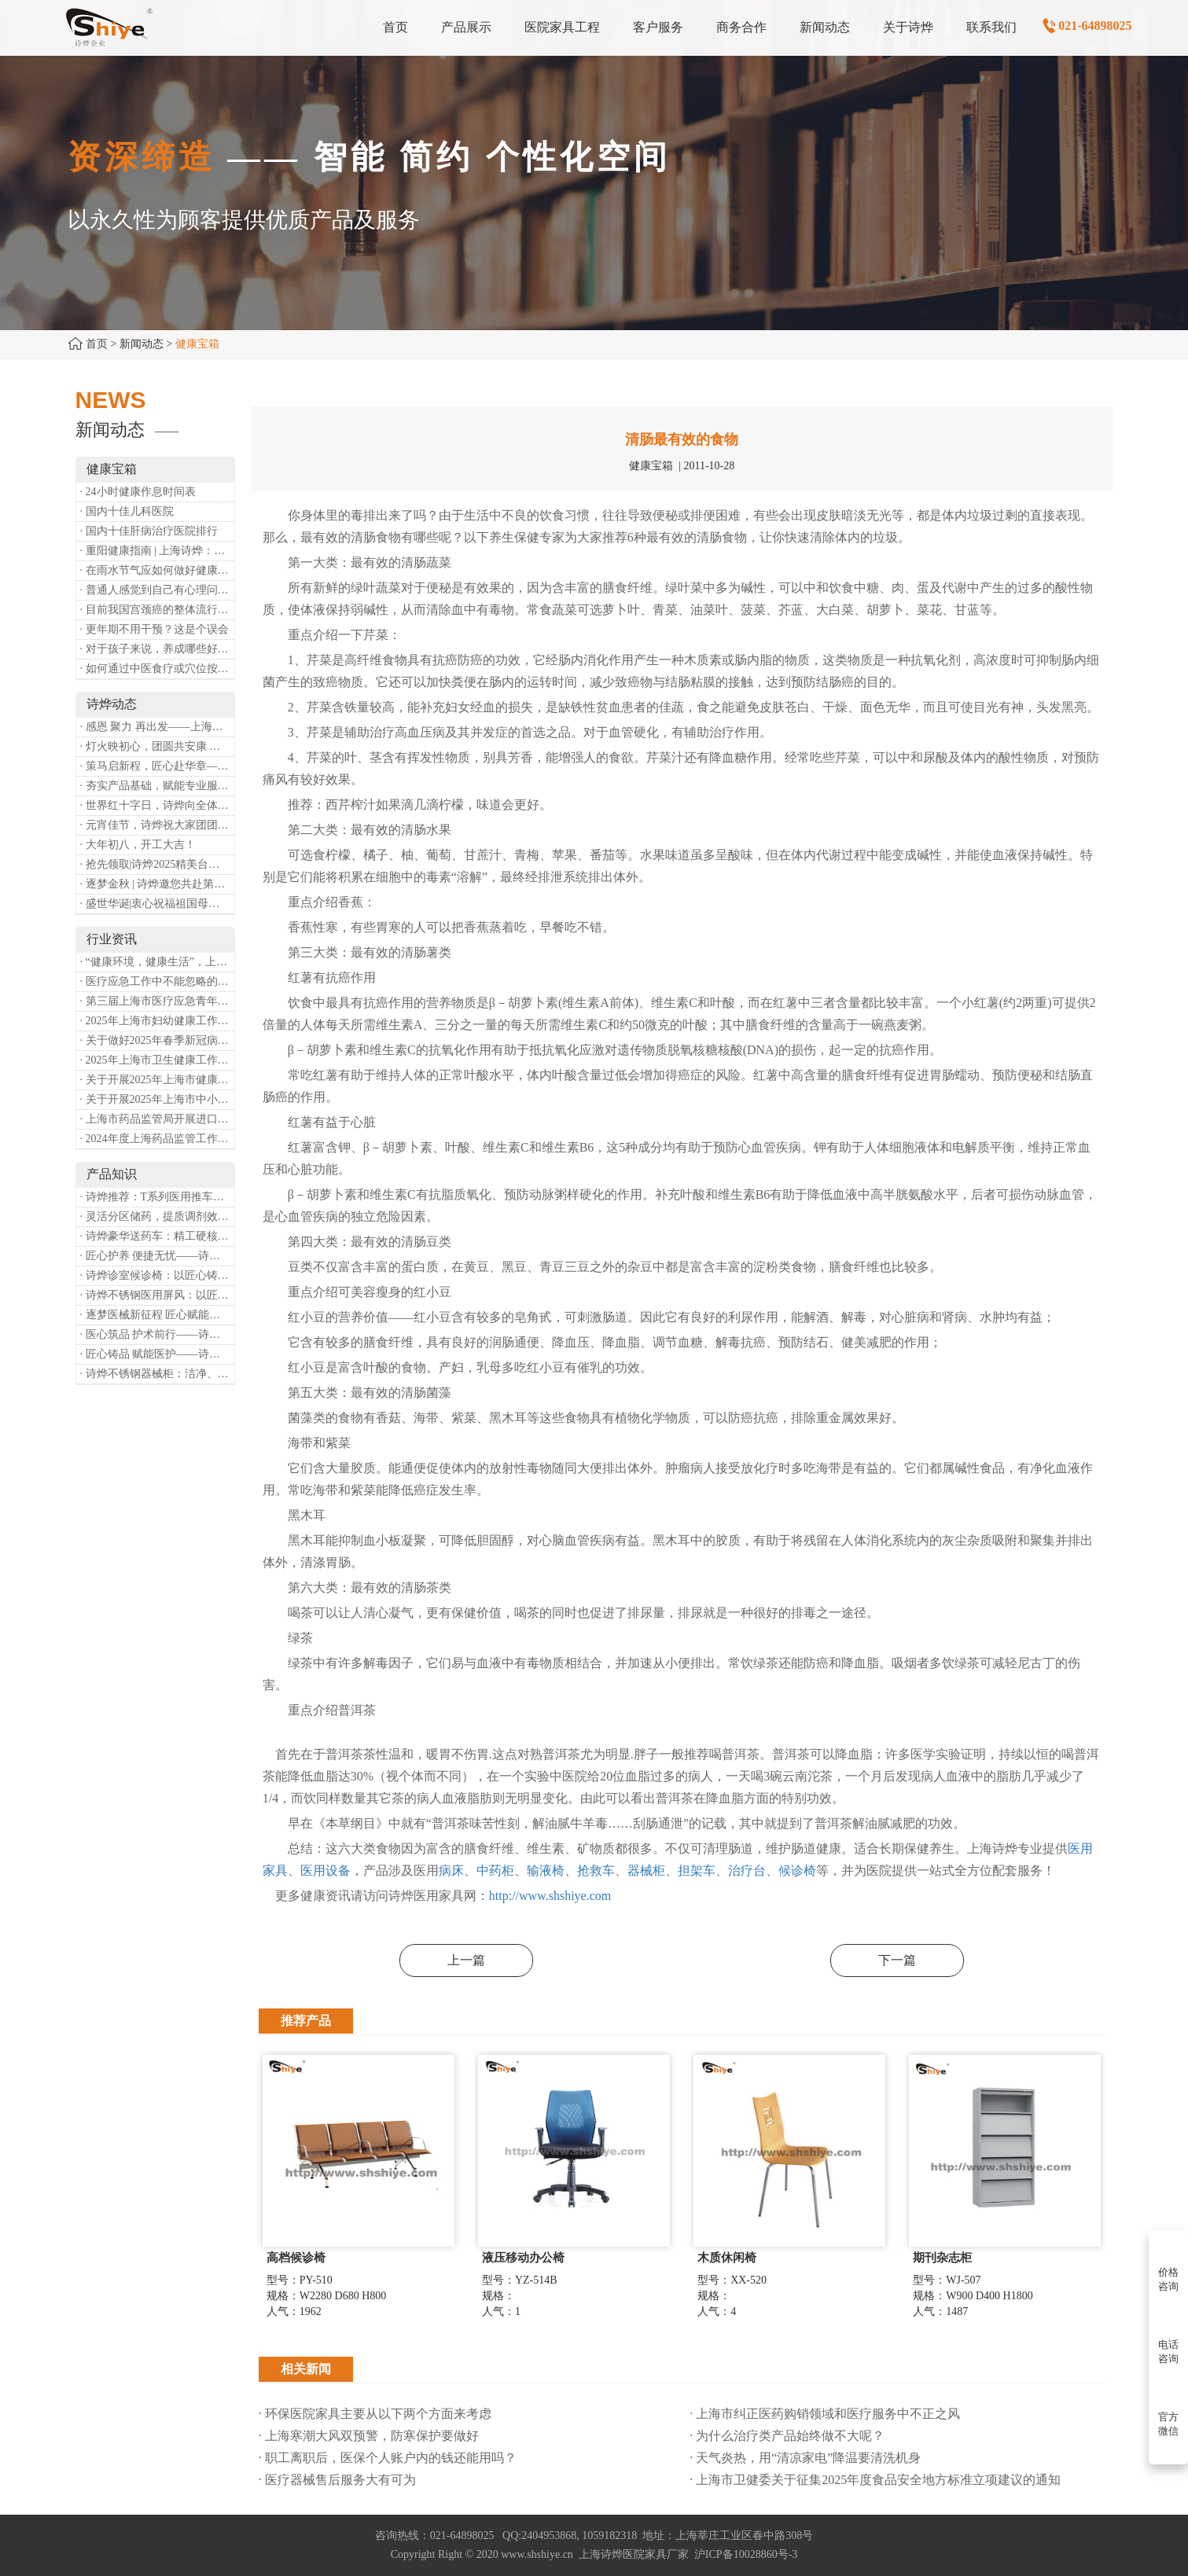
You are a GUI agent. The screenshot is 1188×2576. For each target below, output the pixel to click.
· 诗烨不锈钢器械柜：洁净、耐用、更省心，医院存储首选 (157, 1374)
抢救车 (596, 1870)
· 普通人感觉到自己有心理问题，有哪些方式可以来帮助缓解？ (157, 590)
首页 (97, 344)
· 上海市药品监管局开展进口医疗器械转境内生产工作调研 (157, 1119)
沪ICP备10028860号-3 (745, 2554)
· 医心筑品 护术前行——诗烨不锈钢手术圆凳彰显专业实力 (157, 1334)
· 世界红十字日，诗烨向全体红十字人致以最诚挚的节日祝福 (157, 805)
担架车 (696, 1870)
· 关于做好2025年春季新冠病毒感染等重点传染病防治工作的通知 (157, 1040)
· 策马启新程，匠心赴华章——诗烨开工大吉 (157, 766)
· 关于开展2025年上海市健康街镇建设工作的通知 (157, 1080)
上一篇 (466, 1960)
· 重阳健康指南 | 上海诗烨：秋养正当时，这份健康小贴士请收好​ (157, 551)
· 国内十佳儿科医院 (127, 511)
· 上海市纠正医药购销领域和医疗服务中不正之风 (825, 2413)
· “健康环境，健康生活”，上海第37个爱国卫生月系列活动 (157, 962)
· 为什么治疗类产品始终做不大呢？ (787, 2435)
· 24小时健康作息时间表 (138, 492)
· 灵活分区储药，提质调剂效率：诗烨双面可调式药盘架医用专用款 (157, 1216)
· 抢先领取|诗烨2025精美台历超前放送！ (157, 864)
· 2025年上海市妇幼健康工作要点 (157, 1021)
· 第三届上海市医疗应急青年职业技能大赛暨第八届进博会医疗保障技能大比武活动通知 (157, 1001)
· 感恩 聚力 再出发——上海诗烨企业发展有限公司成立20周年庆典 (157, 727)
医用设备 (325, 1870)
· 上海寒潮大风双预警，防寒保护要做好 (369, 2435)
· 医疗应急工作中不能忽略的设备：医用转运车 (157, 981)
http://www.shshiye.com (550, 1895)
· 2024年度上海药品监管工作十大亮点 (157, 1139)
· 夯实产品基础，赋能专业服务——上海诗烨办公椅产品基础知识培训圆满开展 (157, 786)
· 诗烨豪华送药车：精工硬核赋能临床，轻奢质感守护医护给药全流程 (157, 1236)
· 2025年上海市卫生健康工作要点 (157, 1060)
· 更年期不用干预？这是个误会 (154, 629)
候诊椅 (797, 1870)
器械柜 (646, 1870)
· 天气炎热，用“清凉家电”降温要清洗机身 (805, 2457)
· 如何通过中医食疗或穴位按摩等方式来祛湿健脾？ (157, 668)
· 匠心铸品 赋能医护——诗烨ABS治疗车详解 (157, 1354)
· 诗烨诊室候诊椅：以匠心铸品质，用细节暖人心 (157, 1275)
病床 (451, 1870)
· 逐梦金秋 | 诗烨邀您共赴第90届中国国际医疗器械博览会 (157, 884)
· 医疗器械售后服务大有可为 (337, 2479)
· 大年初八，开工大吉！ (138, 845)
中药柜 (495, 1870)
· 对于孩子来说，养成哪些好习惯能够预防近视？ (157, 649)
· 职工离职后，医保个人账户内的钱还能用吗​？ (388, 2457)
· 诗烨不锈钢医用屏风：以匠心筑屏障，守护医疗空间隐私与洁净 (157, 1295)
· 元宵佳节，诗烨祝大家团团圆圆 (157, 825)
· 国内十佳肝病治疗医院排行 (149, 531)
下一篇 (897, 1960)
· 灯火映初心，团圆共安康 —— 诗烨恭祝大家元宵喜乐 (157, 746)
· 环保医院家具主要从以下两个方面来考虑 (375, 2413)
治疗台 (747, 1870)
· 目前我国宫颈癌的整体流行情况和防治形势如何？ (157, 610)
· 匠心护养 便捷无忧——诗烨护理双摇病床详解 (157, 1256)
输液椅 (546, 1870)
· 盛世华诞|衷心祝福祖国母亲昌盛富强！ (157, 904)
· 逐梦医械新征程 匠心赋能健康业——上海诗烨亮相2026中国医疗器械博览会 (157, 1315)
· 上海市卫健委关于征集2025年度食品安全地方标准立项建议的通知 (875, 2479)
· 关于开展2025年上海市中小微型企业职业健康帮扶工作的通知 (157, 1099)
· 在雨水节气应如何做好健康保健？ (157, 570)
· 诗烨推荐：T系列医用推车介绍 (157, 1197)
